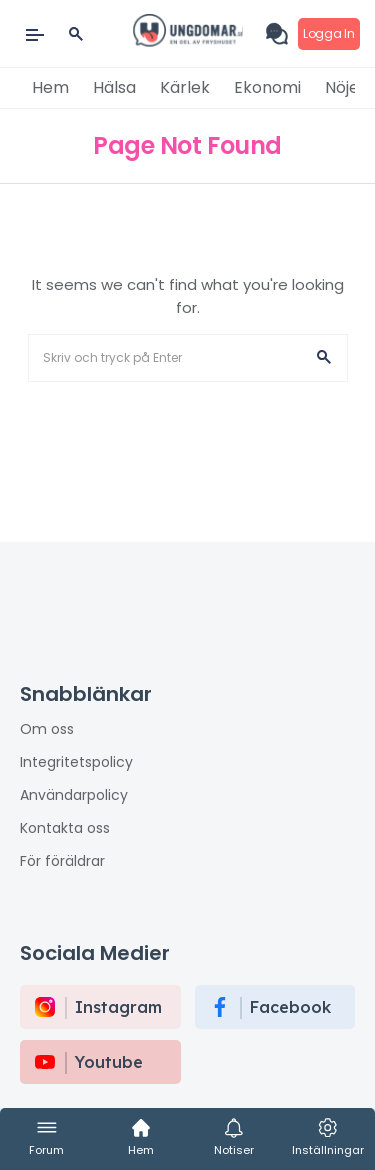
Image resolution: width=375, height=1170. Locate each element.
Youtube (109, 1062)
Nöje (342, 87)
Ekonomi (267, 87)
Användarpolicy (74, 795)
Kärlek (185, 87)
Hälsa (114, 87)
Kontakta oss (65, 828)
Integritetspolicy (76, 762)
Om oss (47, 729)
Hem (50, 87)
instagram (118, 1007)
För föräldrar (62, 861)
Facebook (290, 1007)
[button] (324, 358)
